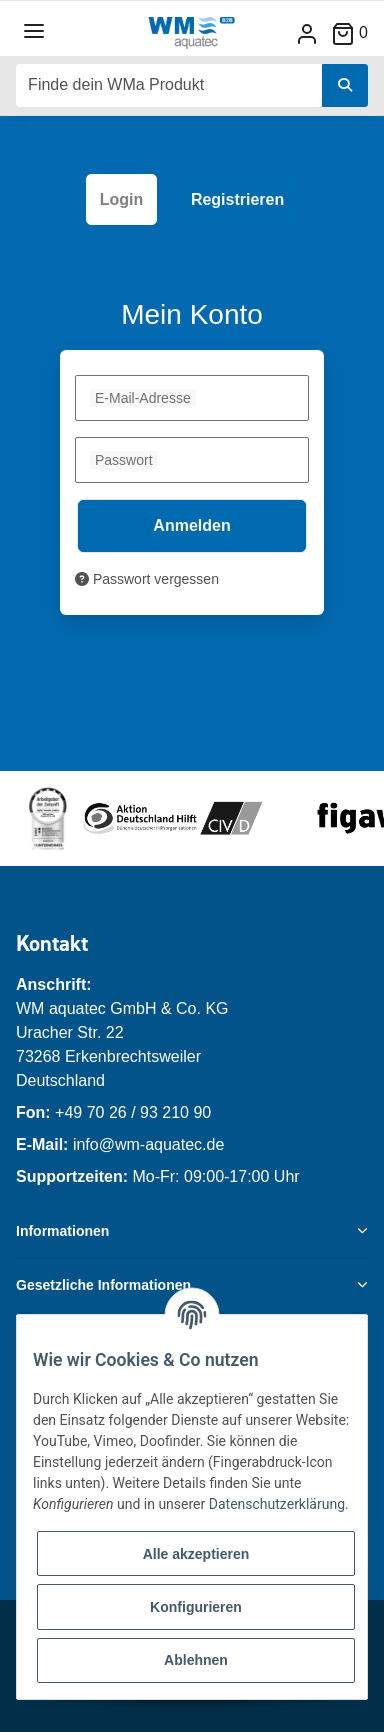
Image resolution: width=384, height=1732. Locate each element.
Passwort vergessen (147, 579)
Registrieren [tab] (237, 199)
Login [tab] (122, 199)
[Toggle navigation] (34, 31)
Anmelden (191, 525)
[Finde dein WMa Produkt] (169, 85)
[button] (307, 33)
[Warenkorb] (357, 32)
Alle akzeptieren (196, 1554)
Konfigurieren (196, 1607)
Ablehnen (196, 1660)
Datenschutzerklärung (277, 1504)
